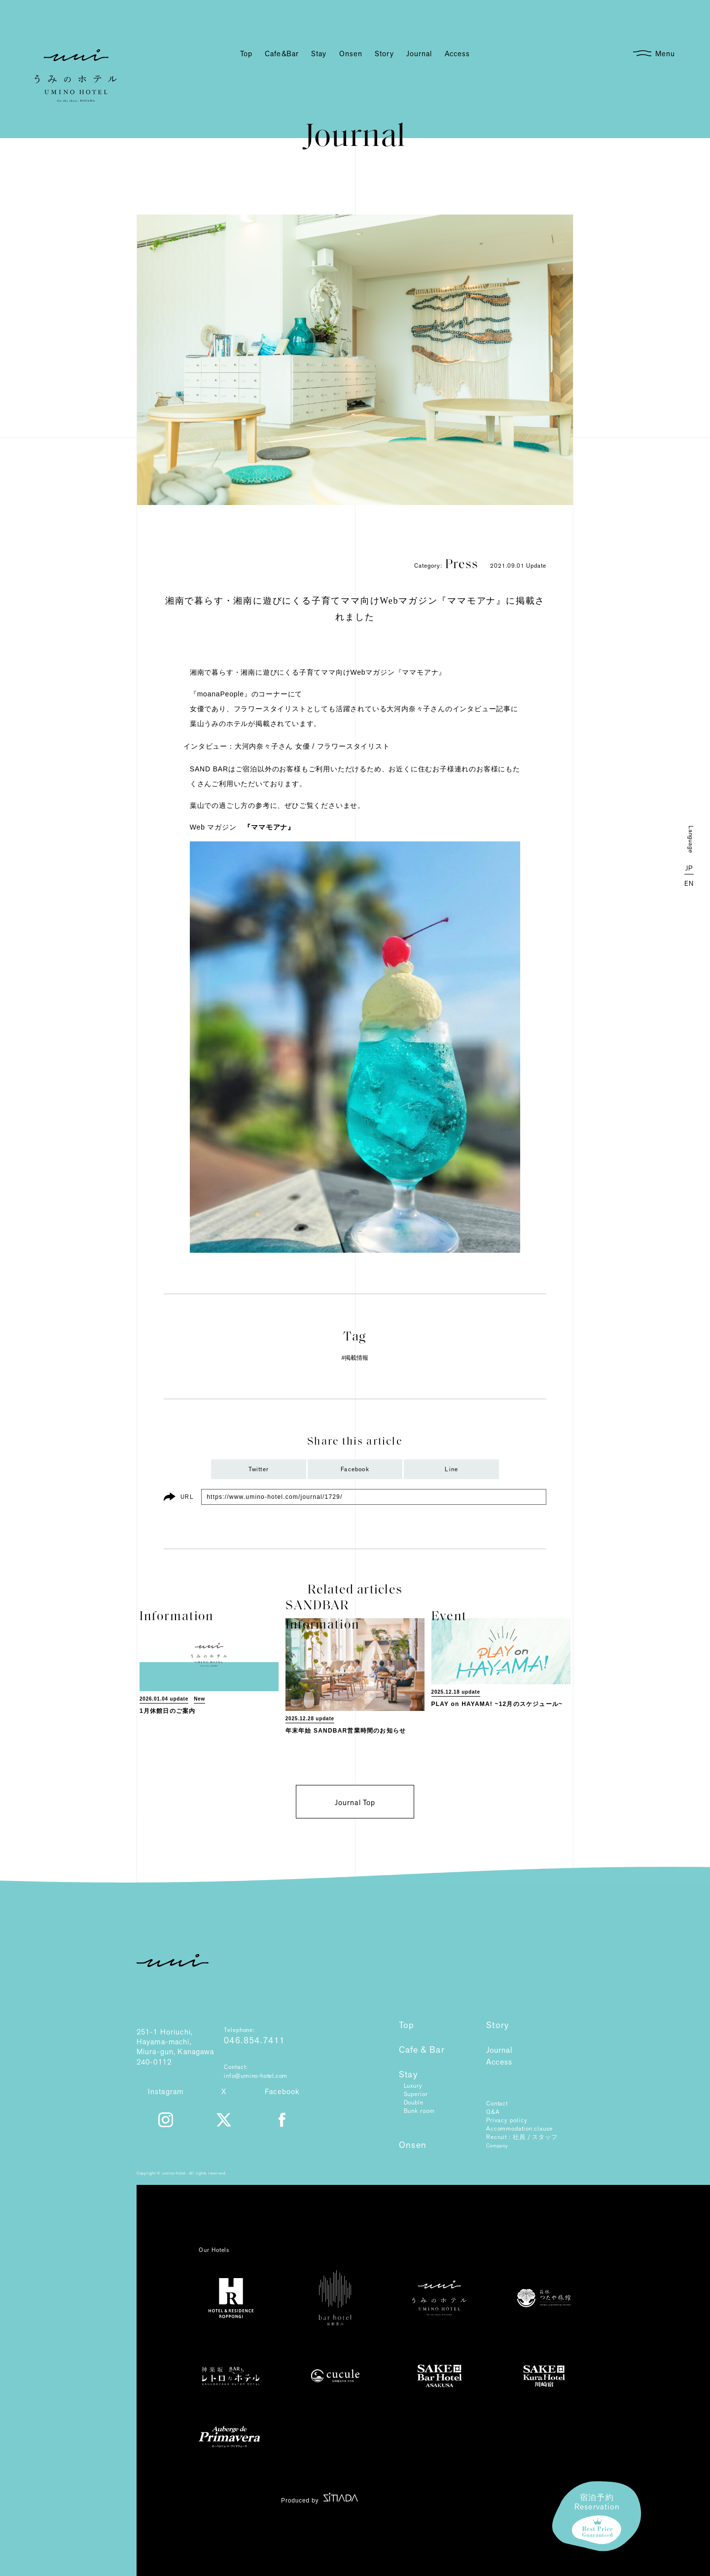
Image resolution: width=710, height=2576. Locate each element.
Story (497, 2025)
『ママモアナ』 (269, 827)
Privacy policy (507, 2120)
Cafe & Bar (422, 2050)
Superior (416, 2094)
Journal (499, 2050)
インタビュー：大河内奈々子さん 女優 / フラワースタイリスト (286, 746)
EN (689, 883)
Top (407, 2025)
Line (451, 1469)
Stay (408, 2074)
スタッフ (545, 2137)
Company (497, 2145)
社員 (519, 2137)
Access (499, 2062)
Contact (497, 2103)
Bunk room (419, 2111)
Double (414, 2102)
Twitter (258, 1469)
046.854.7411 (254, 2040)
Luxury (413, 2086)
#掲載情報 (355, 1357)
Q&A (493, 2112)
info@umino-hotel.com (255, 2076)
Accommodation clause (519, 2129)
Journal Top (355, 1803)
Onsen (413, 2145)
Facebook (355, 1469)
